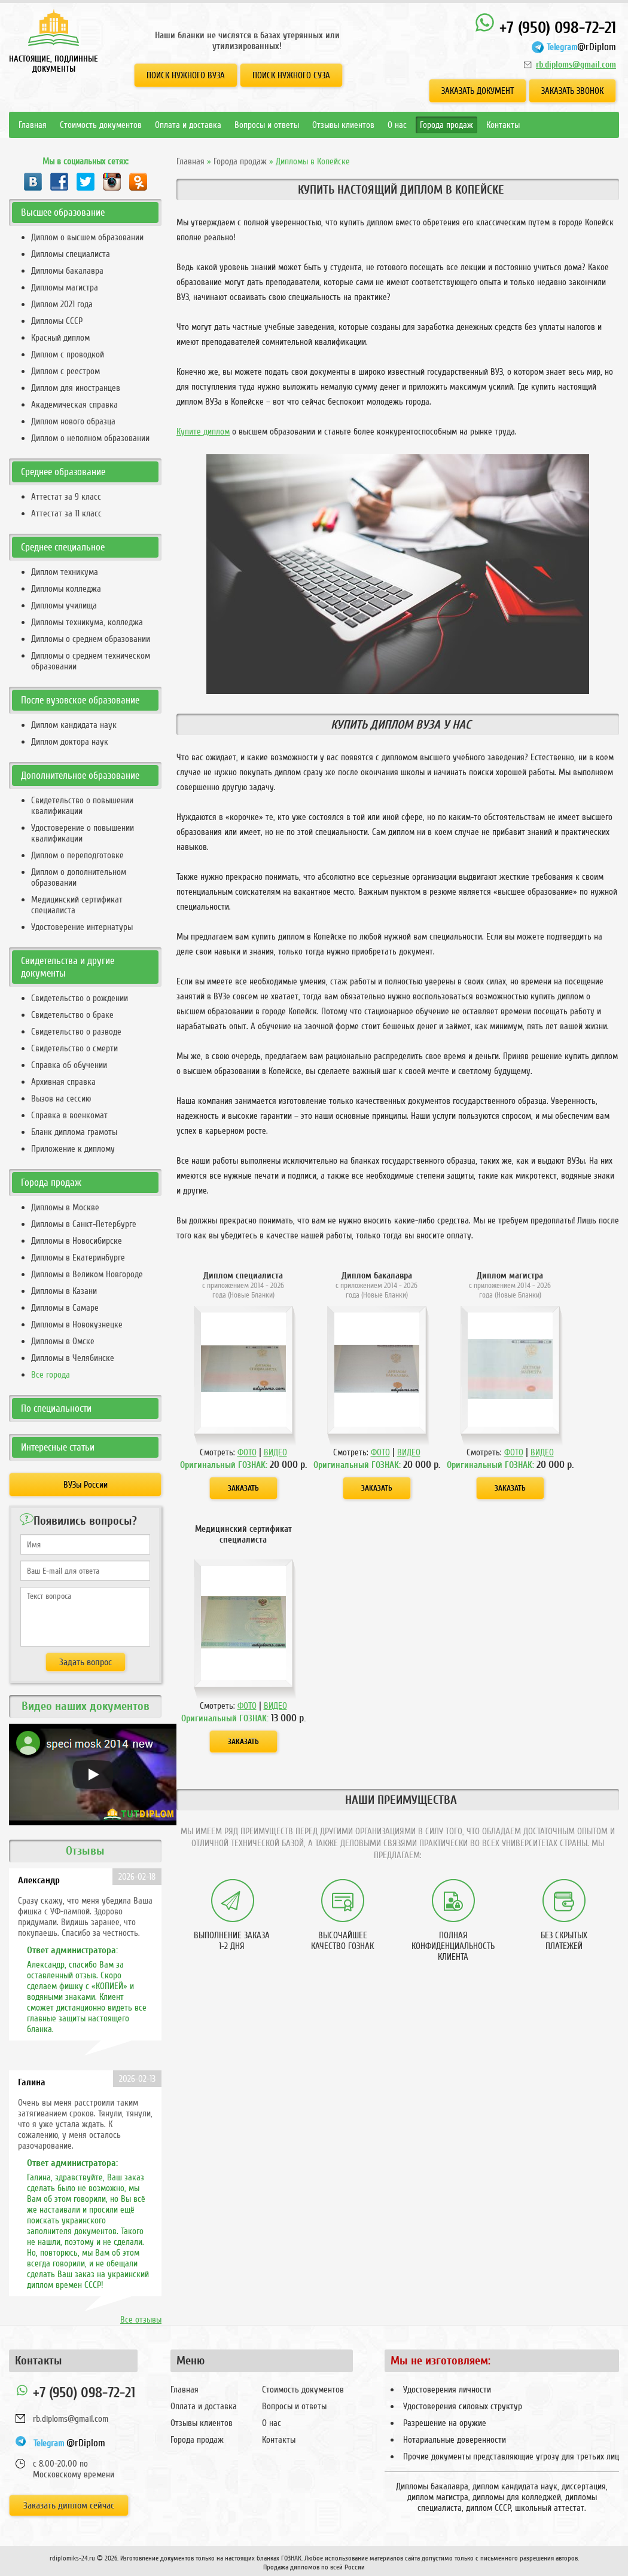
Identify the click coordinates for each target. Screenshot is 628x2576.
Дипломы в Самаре (65, 1307)
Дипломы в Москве (65, 1207)
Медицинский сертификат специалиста (77, 905)
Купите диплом (203, 431)
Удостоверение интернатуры (82, 927)
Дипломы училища (64, 605)
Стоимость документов (101, 125)
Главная (33, 125)
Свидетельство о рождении (79, 998)
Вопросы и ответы (266, 125)
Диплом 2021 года (62, 304)
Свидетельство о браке (72, 1014)
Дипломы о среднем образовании (90, 639)
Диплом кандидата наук (74, 725)
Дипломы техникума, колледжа (87, 622)
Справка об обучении (69, 1065)
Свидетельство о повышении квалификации (82, 805)
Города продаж (446, 125)
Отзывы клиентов (343, 125)
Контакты (503, 125)
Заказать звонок (572, 90)
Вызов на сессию (61, 1098)
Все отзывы (140, 2319)
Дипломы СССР (57, 321)
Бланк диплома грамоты (74, 1132)
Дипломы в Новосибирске (76, 1240)
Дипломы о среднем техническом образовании (90, 661)
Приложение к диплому (73, 1148)
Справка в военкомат (69, 1115)
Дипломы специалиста (70, 254)
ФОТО (247, 1452)
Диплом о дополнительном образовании (78, 877)
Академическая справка (74, 404)
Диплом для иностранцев (75, 388)
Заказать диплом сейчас (68, 2505)
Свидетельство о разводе (76, 1031)
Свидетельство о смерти (74, 1048)
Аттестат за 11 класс (66, 513)
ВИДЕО (275, 1452)
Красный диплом (60, 337)
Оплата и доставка (188, 125)
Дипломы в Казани (64, 1291)
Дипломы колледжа (66, 588)
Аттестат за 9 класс (66, 496)
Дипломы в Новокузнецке (77, 1324)
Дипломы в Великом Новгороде (87, 1274)
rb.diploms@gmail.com (576, 64)
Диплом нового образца (73, 421)
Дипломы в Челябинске (72, 1358)
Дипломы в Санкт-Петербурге (83, 1224)
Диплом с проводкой (67, 354)
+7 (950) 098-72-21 (545, 25)
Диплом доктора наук (69, 741)
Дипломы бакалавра (67, 270)
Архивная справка (63, 1081)
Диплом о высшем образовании (87, 237)
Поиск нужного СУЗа (291, 75)
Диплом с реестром (65, 371)
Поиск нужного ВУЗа (186, 75)
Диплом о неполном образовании (90, 438)
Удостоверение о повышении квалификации (82, 833)
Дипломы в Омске (62, 1341)
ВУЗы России (85, 1484)
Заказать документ (477, 90)
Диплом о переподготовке (77, 855)
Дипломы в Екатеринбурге (78, 1257)
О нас (397, 125)
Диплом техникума (64, 572)
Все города (50, 1374)
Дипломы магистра (64, 287)
